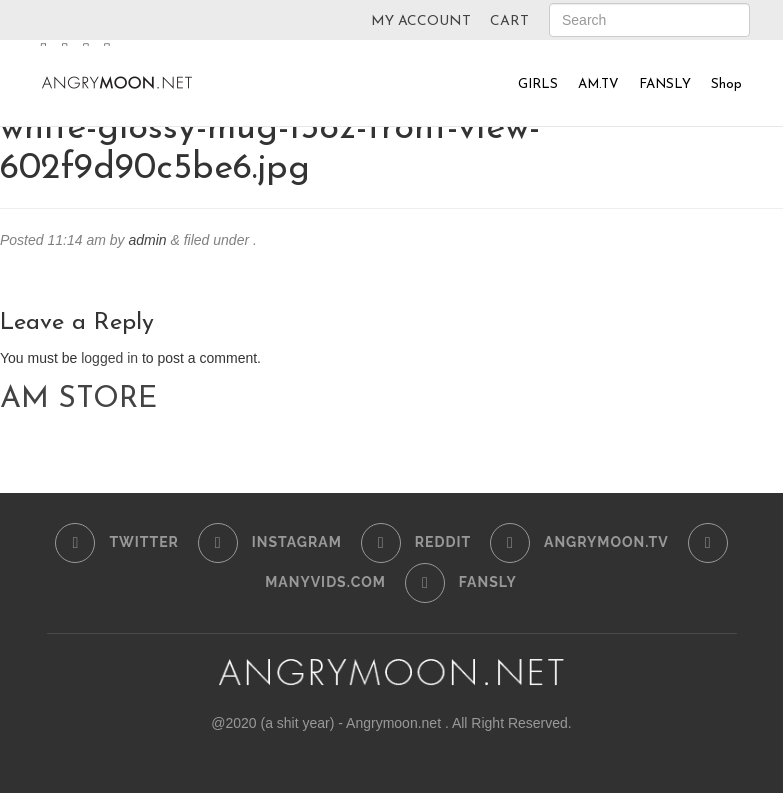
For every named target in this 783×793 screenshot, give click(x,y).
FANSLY (665, 84)
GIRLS (538, 84)
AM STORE (78, 399)
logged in (109, 358)
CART (509, 21)
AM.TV (598, 84)
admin (147, 240)
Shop (726, 84)
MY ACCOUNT (421, 21)
